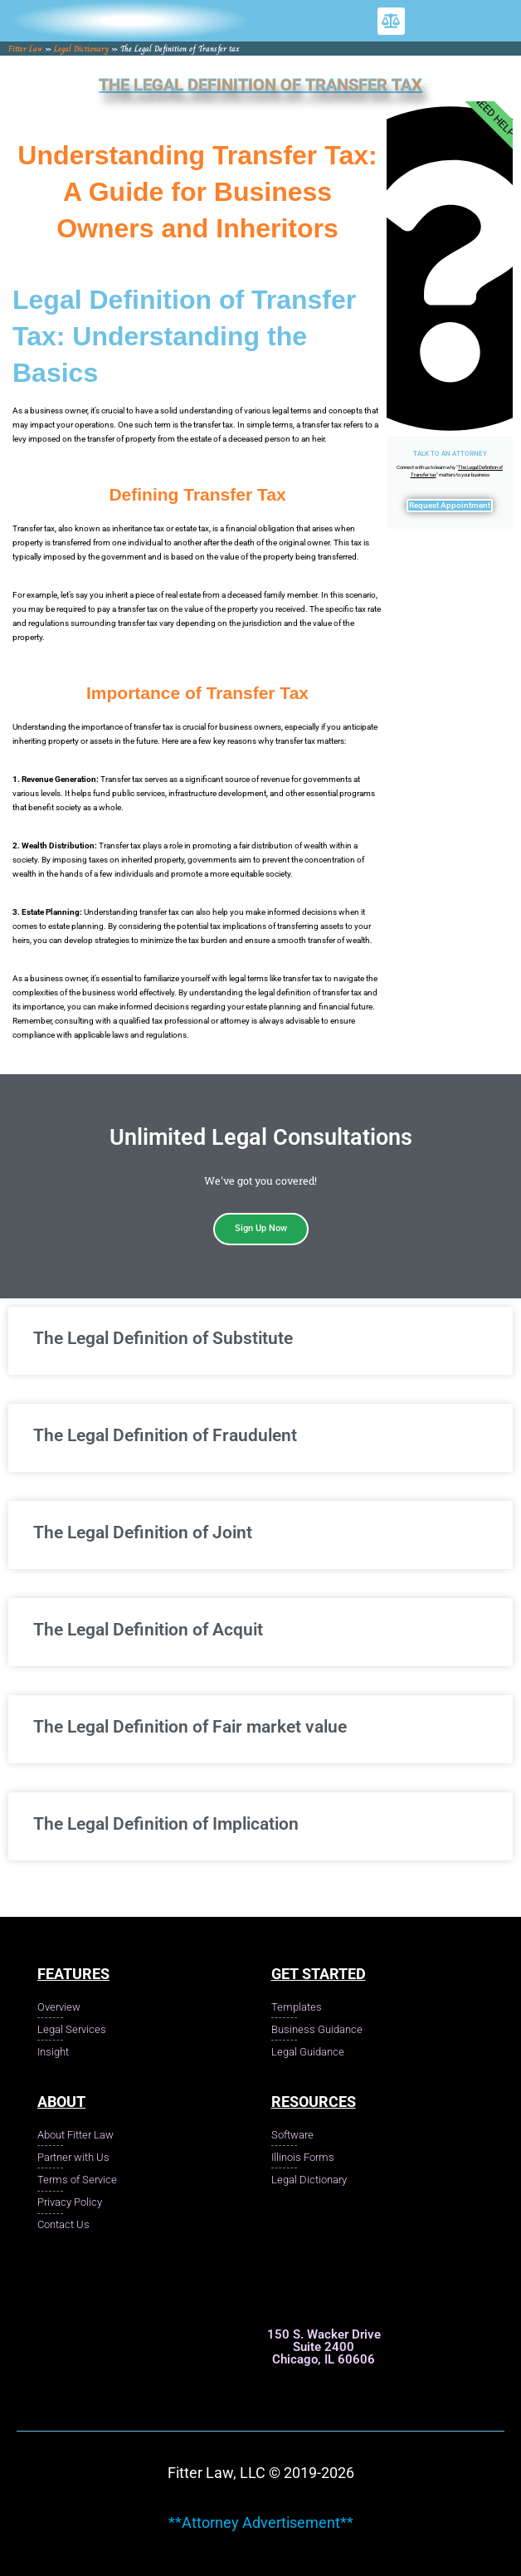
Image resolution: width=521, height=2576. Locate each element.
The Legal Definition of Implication (166, 1824)
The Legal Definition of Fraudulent (165, 1435)
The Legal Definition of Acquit (148, 1630)
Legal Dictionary (81, 48)
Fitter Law (25, 48)
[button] (391, 21)
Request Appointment (449, 505)
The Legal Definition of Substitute (163, 1338)
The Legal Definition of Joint (142, 1532)
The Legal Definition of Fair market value (190, 1727)
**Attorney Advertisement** (260, 2522)
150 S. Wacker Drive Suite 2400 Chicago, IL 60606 (324, 2347)
